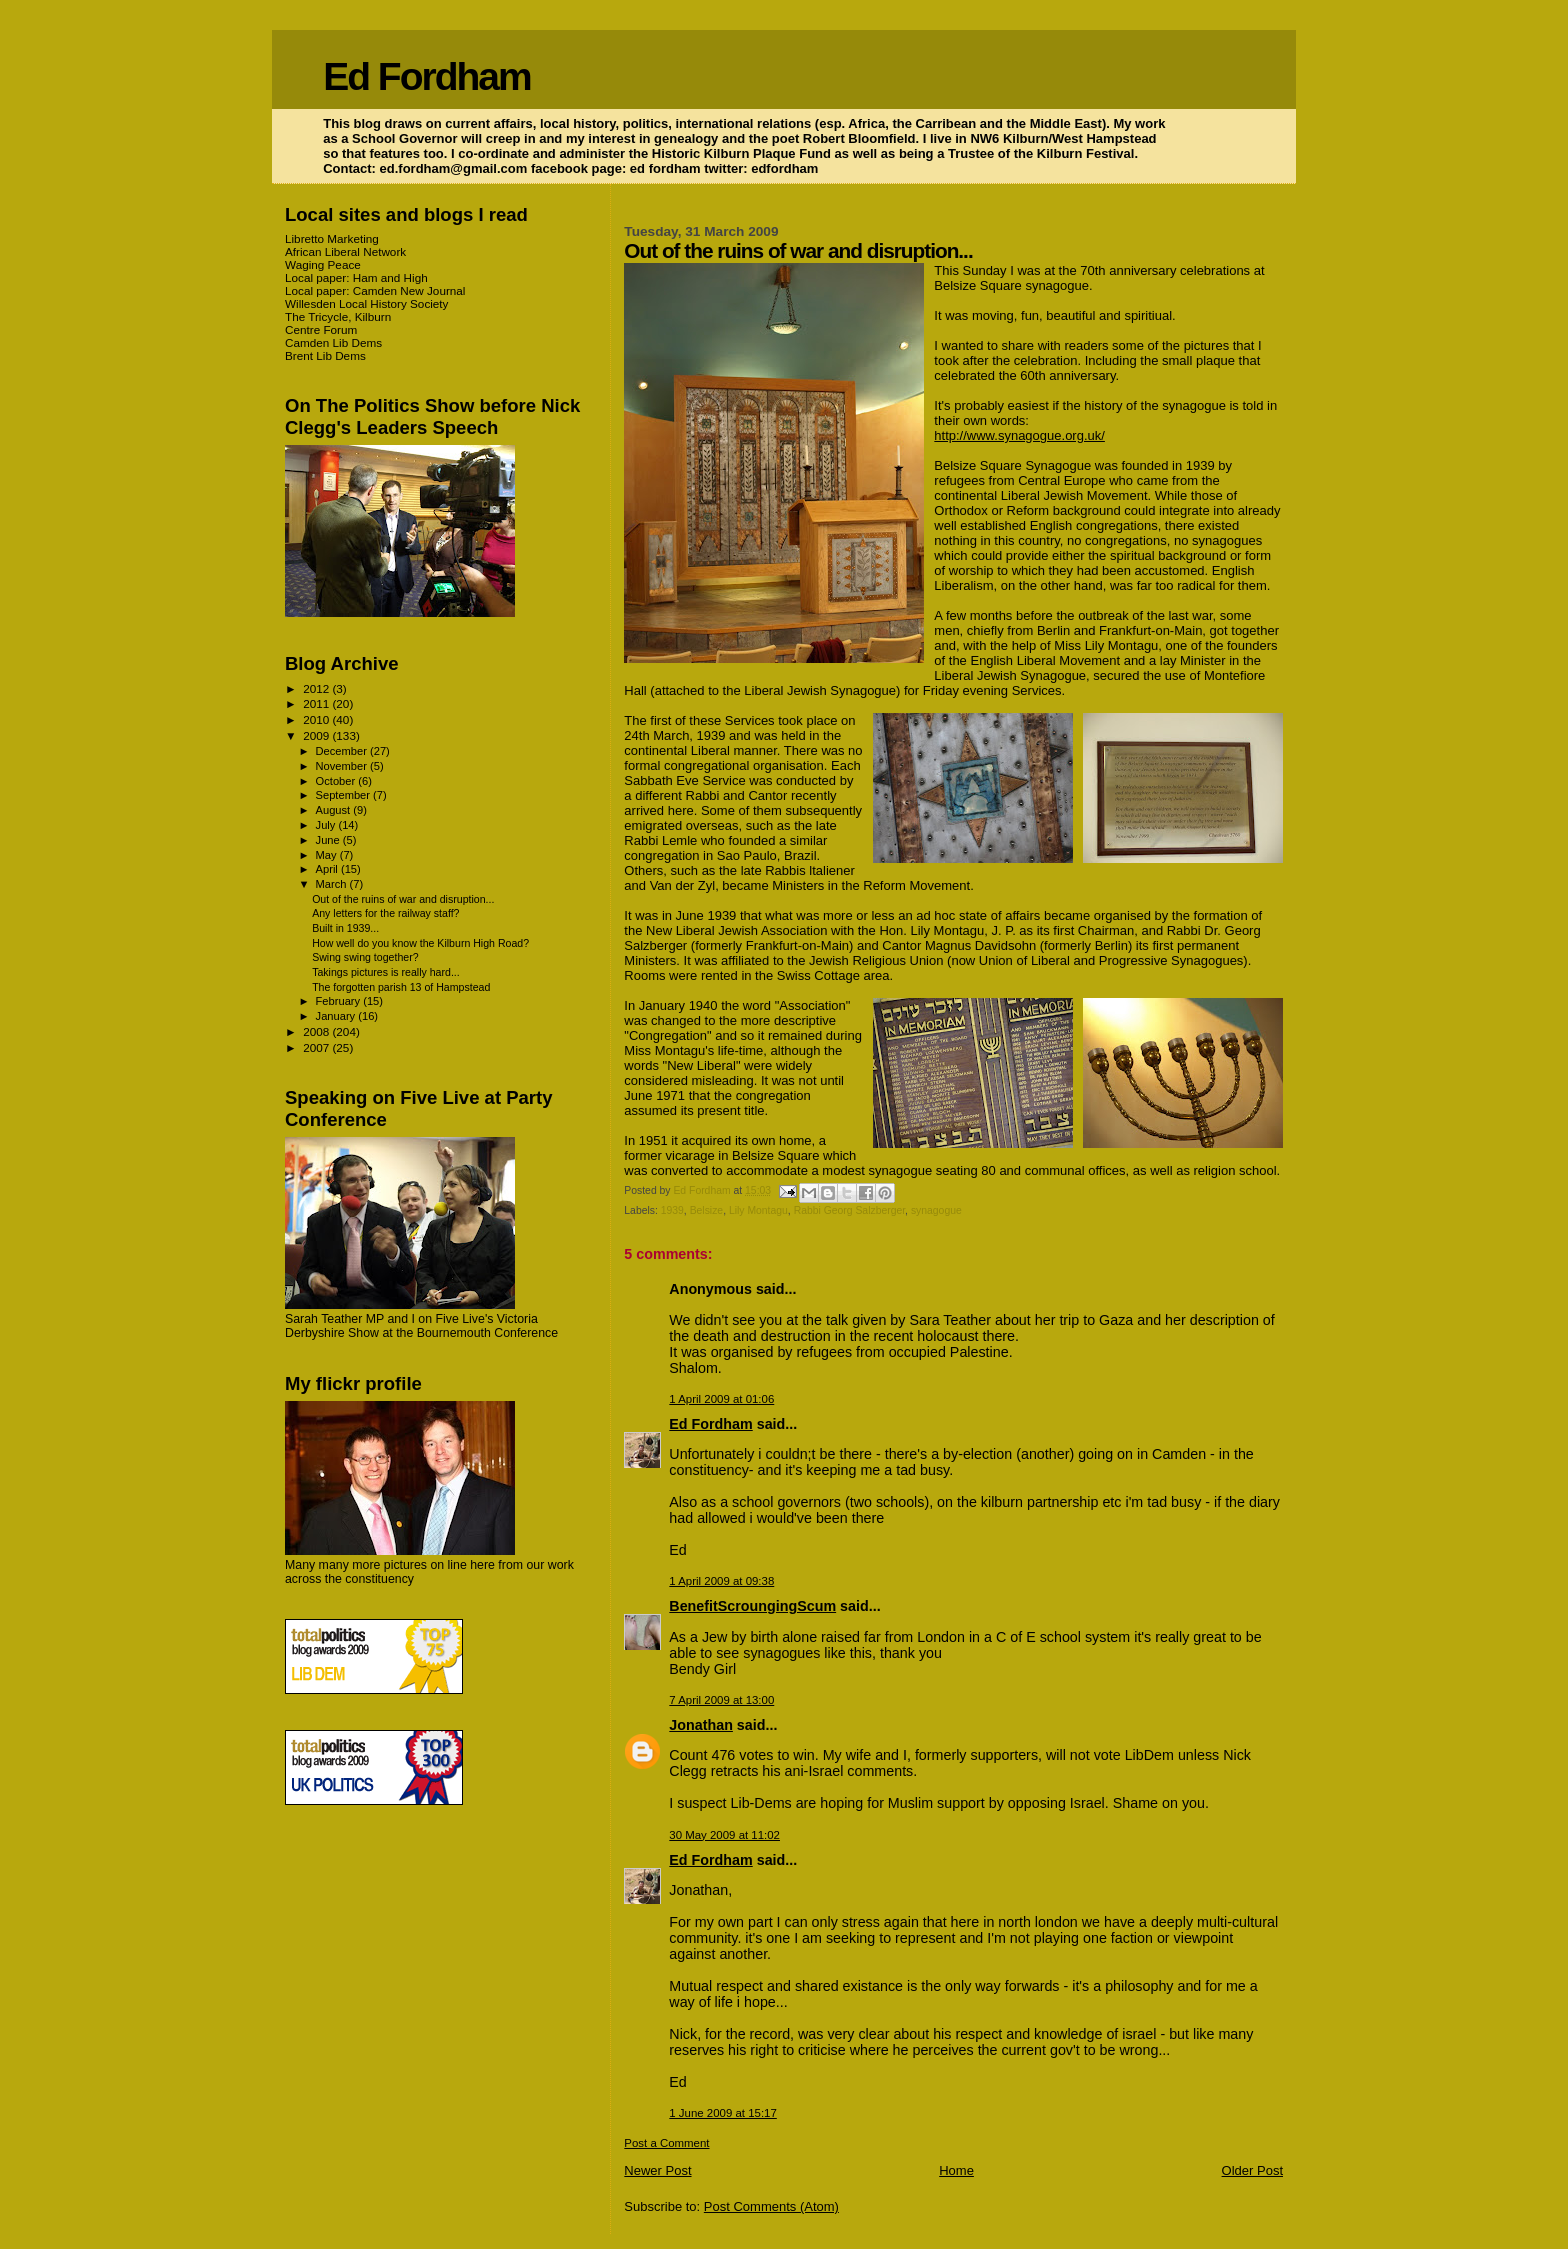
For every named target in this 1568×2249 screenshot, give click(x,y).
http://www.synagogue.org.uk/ (1019, 435)
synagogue (936, 1210)
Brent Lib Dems (325, 355)
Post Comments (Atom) (771, 2206)
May (328, 855)
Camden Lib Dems (333, 342)
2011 (317, 703)
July (327, 825)
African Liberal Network (345, 251)
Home (956, 2170)
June (329, 840)
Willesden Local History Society (366, 303)
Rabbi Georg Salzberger (849, 1210)
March (333, 884)
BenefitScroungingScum (752, 1606)
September (345, 795)
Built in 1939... (345, 928)
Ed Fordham (427, 76)
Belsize (707, 1210)
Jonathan (701, 1725)
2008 (317, 1031)
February (340, 1001)
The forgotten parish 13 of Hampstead (401, 987)
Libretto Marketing (332, 238)
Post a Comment (666, 2143)
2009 (317, 735)
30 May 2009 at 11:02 (724, 1835)
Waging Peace (323, 264)
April (328, 869)
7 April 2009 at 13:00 (721, 1700)
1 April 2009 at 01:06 (721, 1399)
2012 (317, 688)
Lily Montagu (758, 1210)
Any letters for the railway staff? (385, 913)
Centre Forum (321, 329)
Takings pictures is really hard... (386, 972)
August (335, 810)
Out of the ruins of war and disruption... (403, 899)
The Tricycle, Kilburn (338, 316)
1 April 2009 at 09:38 (721, 1581)
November (343, 766)
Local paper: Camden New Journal (375, 290)
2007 (317, 1047)
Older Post (1252, 2170)
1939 (672, 1210)
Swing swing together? (365, 957)
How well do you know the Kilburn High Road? (420, 943)
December (343, 751)
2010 (317, 719)
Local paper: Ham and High (356, 277)
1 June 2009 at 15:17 (722, 2113)
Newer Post (657, 2170)
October (337, 781)
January (337, 1016)
